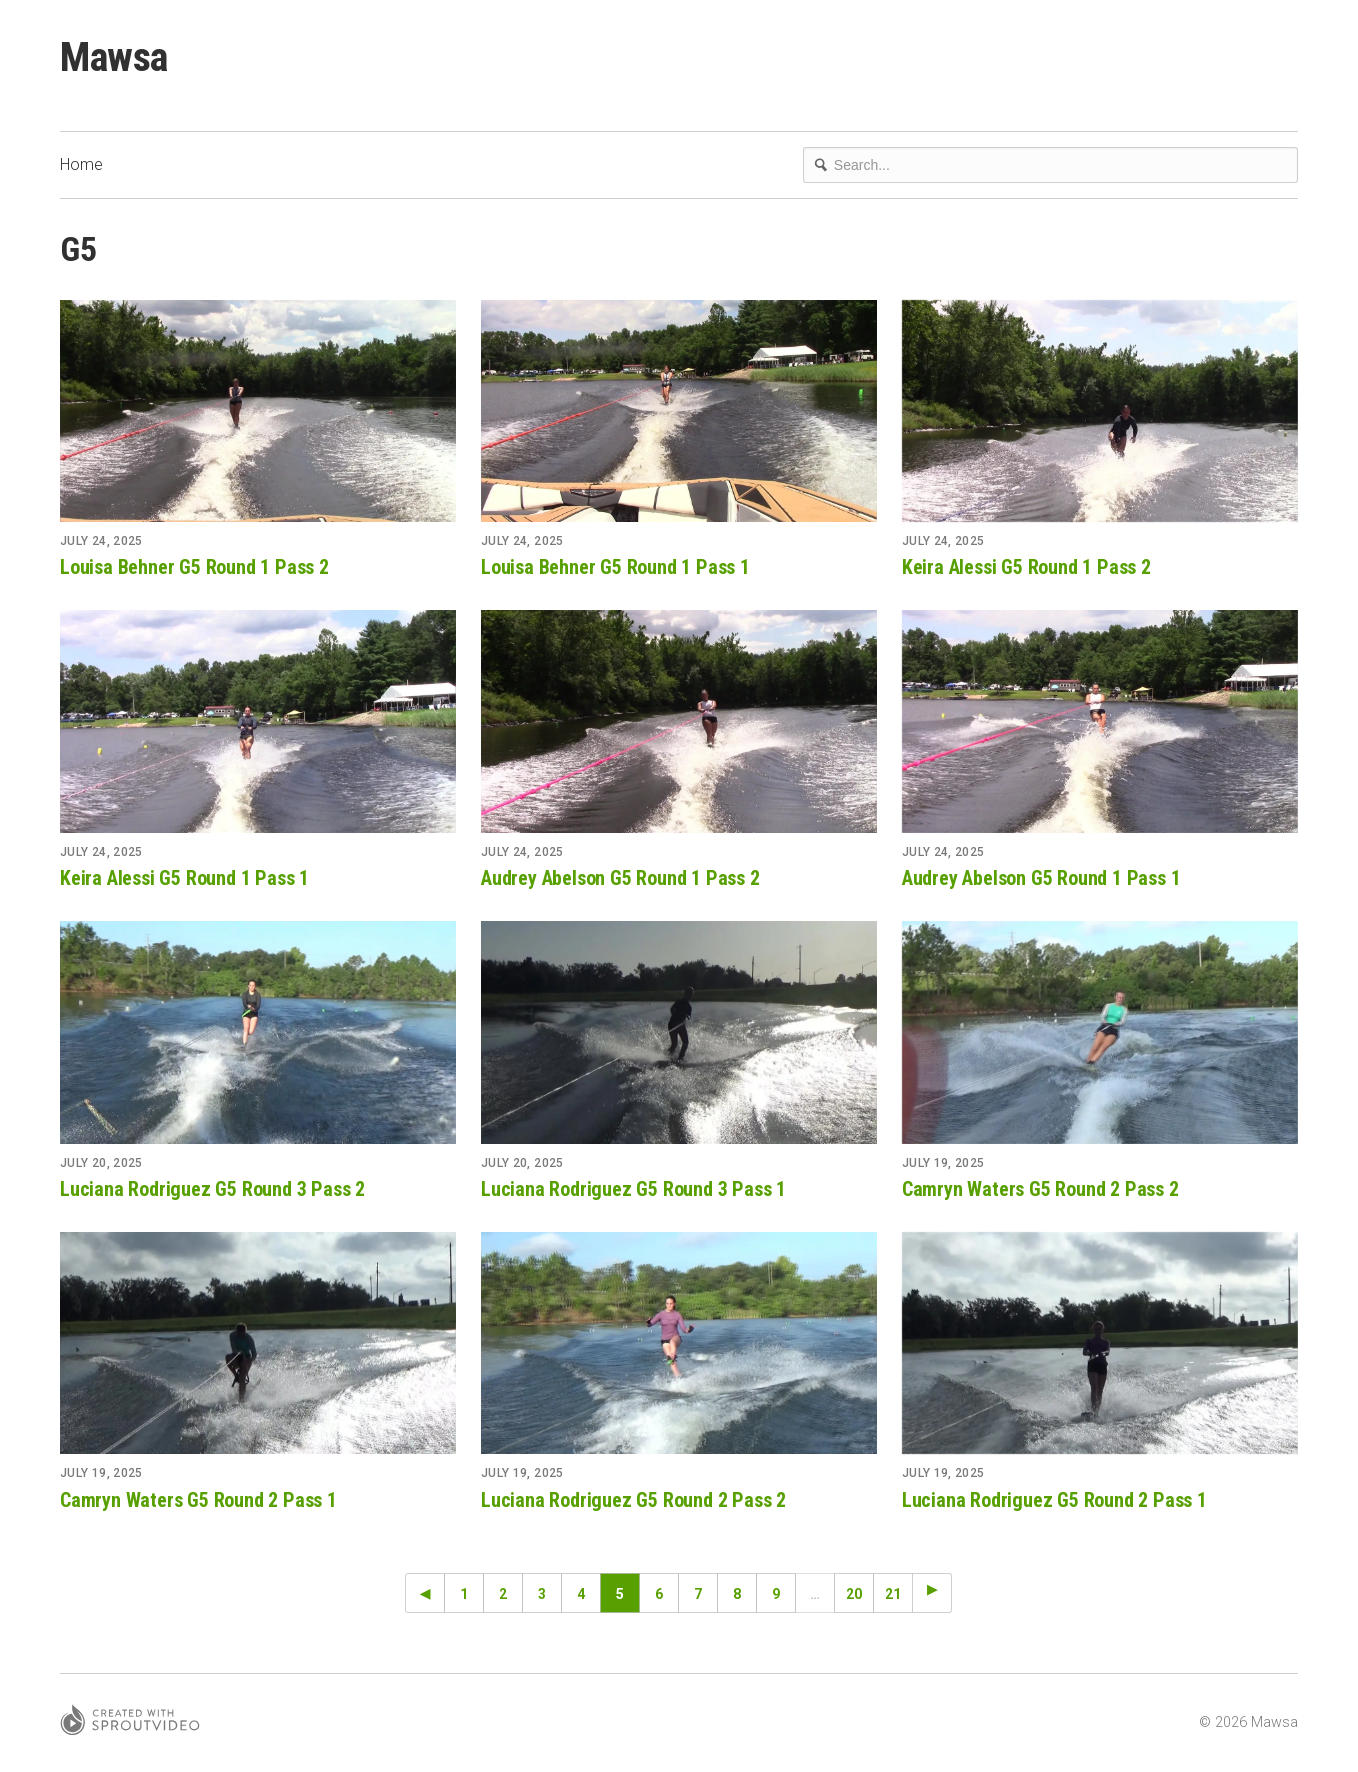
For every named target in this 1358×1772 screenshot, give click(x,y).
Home (81, 164)
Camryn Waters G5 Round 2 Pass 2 (1040, 1189)
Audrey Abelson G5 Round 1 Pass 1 (1041, 878)
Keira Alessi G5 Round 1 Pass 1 (184, 878)
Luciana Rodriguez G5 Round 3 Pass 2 (212, 1189)
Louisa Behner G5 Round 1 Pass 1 (615, 567)
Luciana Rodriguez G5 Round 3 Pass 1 (633, 1189)
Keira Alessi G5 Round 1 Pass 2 (1026, 567)
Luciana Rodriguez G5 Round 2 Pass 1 (1054, 1500)
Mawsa (114, 57)
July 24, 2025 (101, 541)
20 (854, 1594)
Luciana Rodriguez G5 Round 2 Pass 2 (633, 1500)
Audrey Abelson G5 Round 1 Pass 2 (620, 878)
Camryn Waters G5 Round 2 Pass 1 (198, 1500)
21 (893, 1594)
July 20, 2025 (101, 1163)
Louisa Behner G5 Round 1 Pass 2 (194, 567)
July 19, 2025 (943, 1163)
